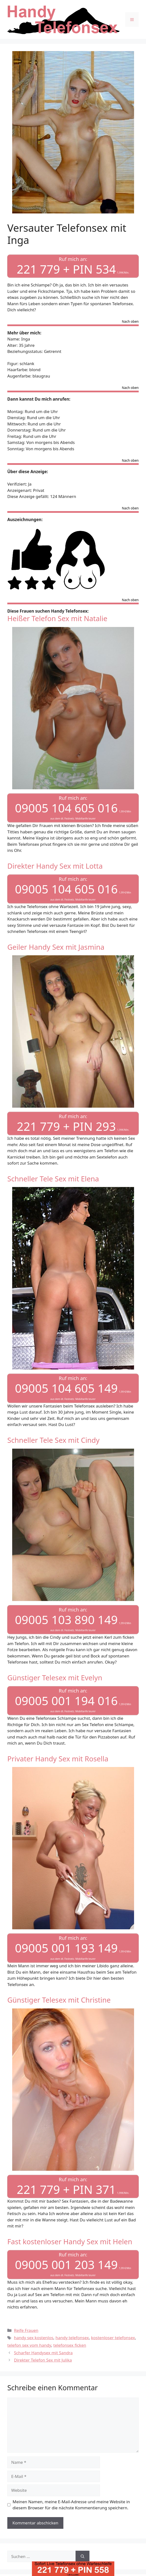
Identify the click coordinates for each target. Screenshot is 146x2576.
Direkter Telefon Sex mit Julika (43, 2360)
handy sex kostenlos (33, 2337)
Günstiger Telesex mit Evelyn (54, 1677)
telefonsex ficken (69, 2345)
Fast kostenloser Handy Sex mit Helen (69, 2241)
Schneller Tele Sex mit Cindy (53, 1440)
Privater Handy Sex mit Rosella (57, 1758)
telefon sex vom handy (29, 2345)
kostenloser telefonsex (113, 2337)
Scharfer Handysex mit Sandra (43, 2352)
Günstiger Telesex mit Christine (59, 2000)
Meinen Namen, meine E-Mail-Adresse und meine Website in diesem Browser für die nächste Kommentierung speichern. (71, 2505)
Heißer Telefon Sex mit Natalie (57, 618)
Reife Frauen (26, 2330)
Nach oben (130, 322)
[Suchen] (82, 2556)
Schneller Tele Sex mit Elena (53, 1178)
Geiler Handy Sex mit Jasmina (55, 947)
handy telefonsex (72, 2337)
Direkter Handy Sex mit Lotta (55, 866)
